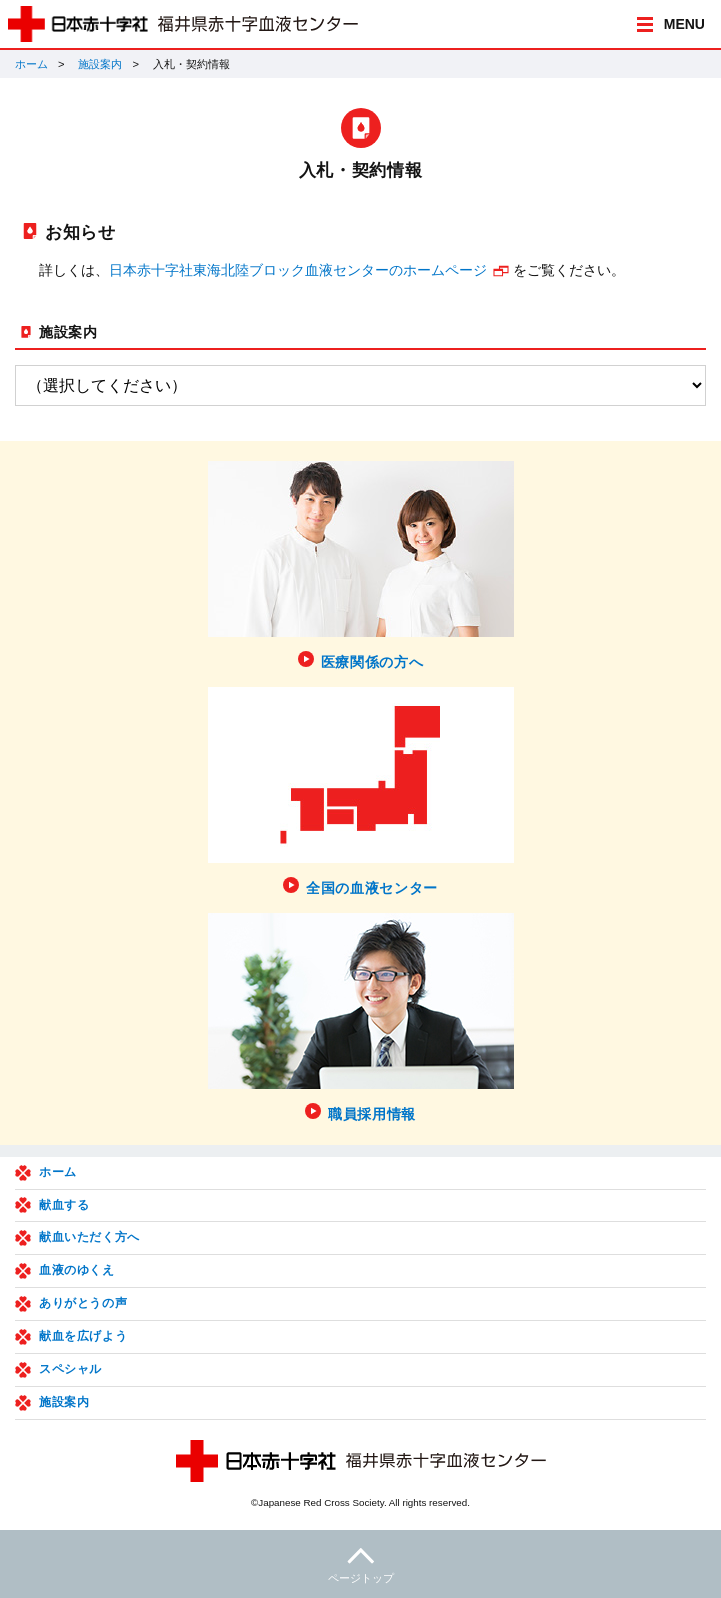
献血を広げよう (83, 1336)
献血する (64, 1205)
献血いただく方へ (89, 1237)
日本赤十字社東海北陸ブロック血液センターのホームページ (298, 270)
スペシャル (70, 1369)
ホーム (31, 64)
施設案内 (100, 64)
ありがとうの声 (83, 1303)
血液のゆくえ (77, 1270)
